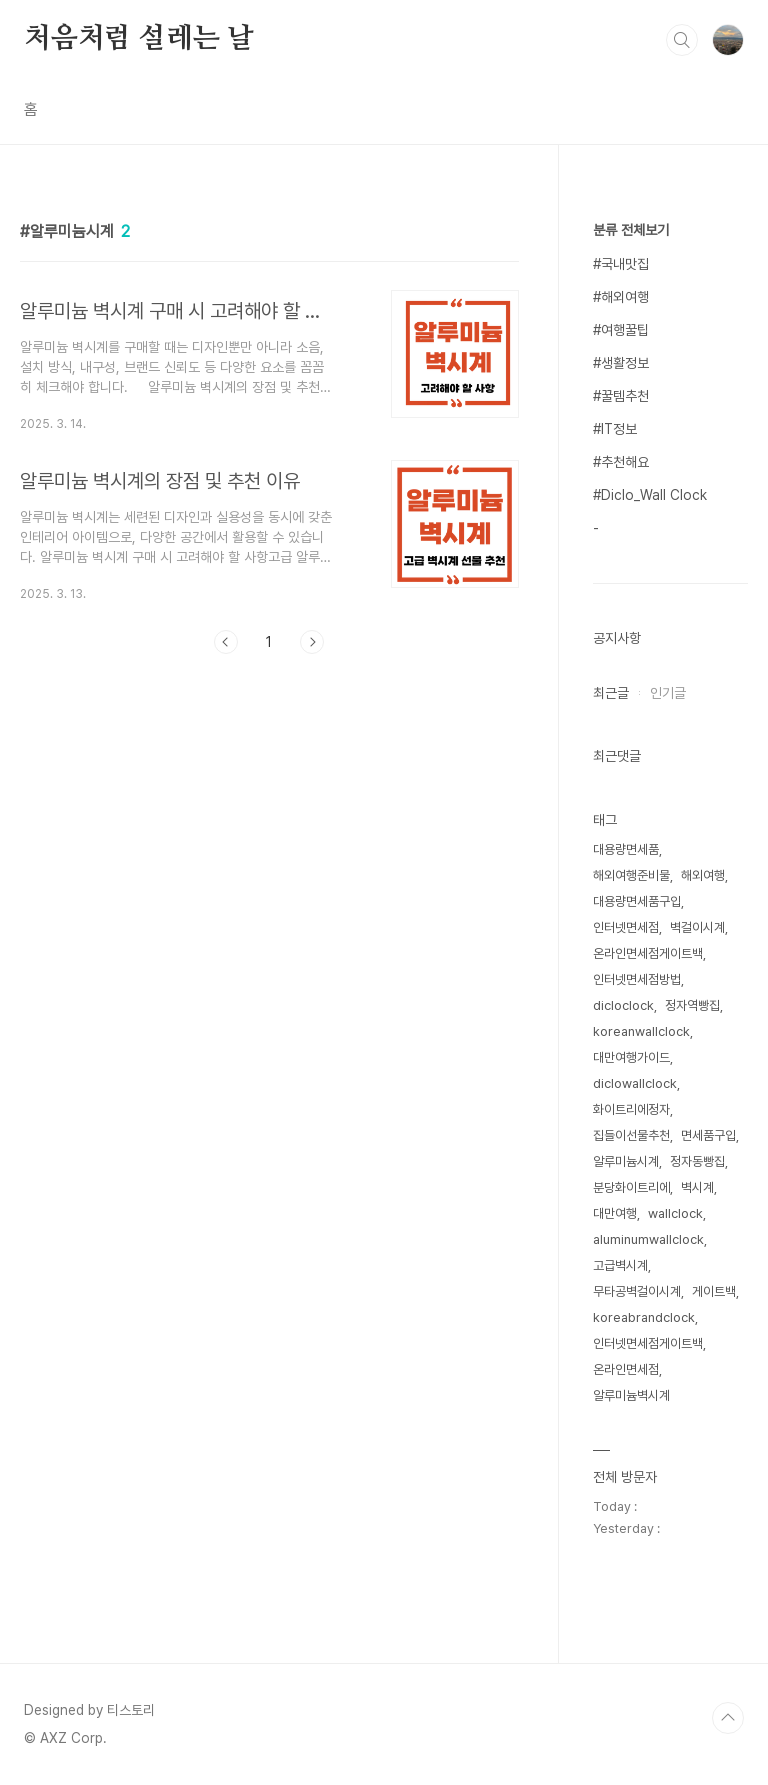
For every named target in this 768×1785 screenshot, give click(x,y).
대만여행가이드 (631, 1057)
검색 (682, 40)
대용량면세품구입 (637, 901)
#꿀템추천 (621, 396)
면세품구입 (708, 1135)
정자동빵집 (697, 1161)
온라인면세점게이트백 (648, 953)
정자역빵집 (692, 1005)
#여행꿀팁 (621, 330)
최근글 (611, 693)
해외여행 (703, 875)
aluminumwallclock (648, 1239)
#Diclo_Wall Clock (650, 495)
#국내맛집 (621, 264)
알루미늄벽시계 (631, 1395)
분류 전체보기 (631, 230)
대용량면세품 (626, 849)
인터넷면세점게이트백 (648, 1343)
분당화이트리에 (631, 1187)
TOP (728, 1718)
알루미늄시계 (626, 1161)
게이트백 (714, 1291)
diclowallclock (635, 1083)
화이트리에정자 (631, 1109)
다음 (312, 642)
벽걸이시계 (697, 927)
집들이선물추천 (631, 1135)
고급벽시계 (620, 1265)
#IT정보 (615, 429)
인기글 (668, 693)
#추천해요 (621, 462)
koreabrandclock (644, 1317)
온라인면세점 (626, 1369)
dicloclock (623, 1005)
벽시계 (697, 1187)
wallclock (675, 1213)
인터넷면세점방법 (637, 979)
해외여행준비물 (631, 875)
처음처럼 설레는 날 (139, 39)
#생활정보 (621, 363)
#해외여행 (621, 297)
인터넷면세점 (626, 927)
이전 (226, 642)
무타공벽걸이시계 (637, 1291)
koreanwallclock (641, 1031)
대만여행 (615, 1213)
